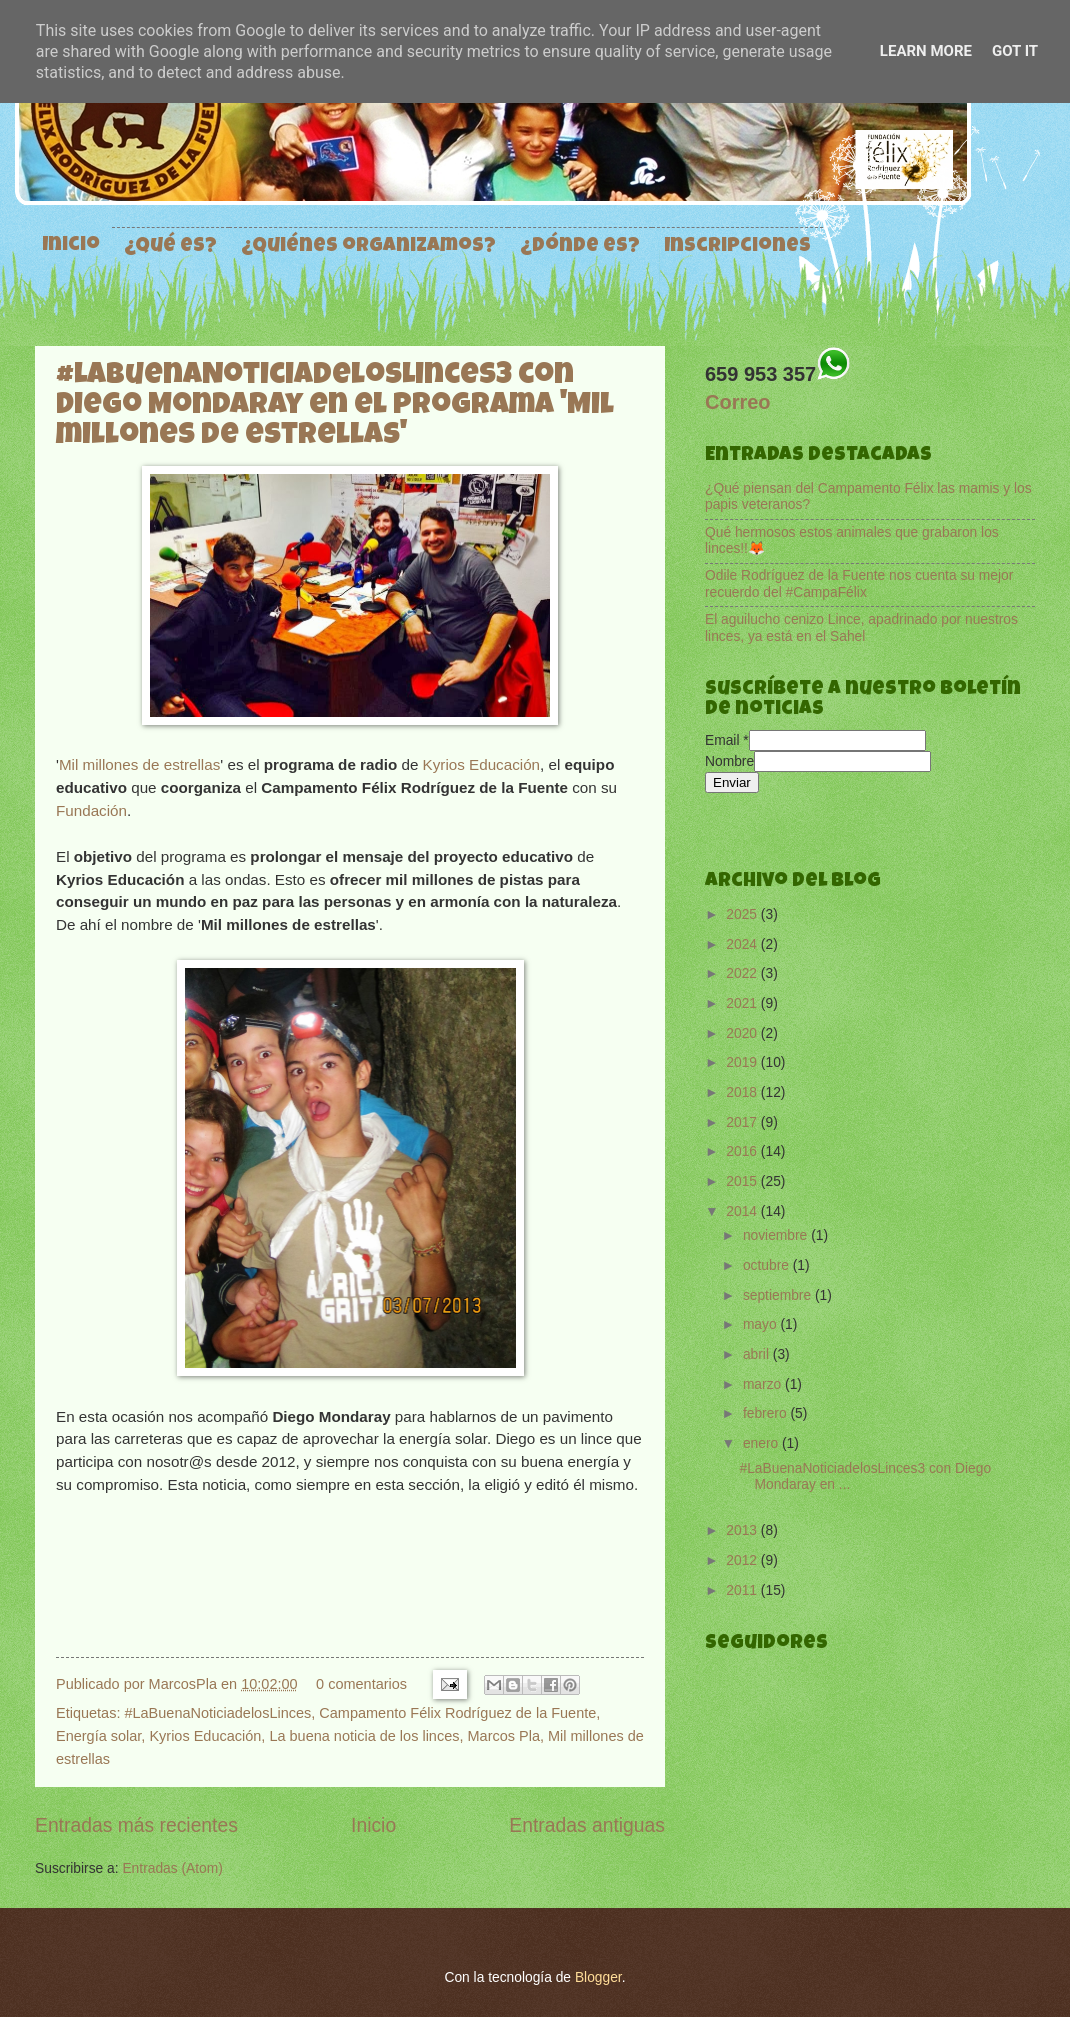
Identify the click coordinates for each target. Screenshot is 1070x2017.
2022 (743, 973)
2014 (743, 1211)
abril (758, 1354)
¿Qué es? (170, 247)
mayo (762, 1324)
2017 (743, 1122)
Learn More (926, 51)
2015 (743, 1181)
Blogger (598, 1977)
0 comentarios (361, 1684)
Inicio (71, 246)
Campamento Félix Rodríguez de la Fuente (457, 1713)
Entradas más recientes (136, 1825)
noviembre (777, 1235)
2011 (743, 1590)
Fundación (91, 810)
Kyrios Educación (481, 764)
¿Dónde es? (580, 247)
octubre (768, 1265)
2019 (743, 1062)
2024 (743, 944)
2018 (743, 1092)
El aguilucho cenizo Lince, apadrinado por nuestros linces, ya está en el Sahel (861, 628)
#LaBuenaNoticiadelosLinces (217, 1713)
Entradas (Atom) (172, 1868)
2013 (743, 1530)
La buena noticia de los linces (364, 1736)
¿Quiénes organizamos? (368, 247)
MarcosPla (185, 1684)
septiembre (779, 1295)
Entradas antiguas (587, 1825)
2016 (743, 1151)
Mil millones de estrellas (139, 764)
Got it (1015, 51)
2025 (743, 914)
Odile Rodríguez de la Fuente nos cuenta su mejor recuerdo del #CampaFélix (859, 584)
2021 (743, 1003)
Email (727, 740)
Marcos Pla (504, 1736)
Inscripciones (737, 247)
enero (762, 1443)
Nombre (729, 761)
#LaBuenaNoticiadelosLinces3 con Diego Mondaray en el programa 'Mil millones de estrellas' (335, 407)
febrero (767, 1413)
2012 (743, 1560)
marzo (764, 1384)
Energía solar (98, 1736)
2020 (743, 1033)
